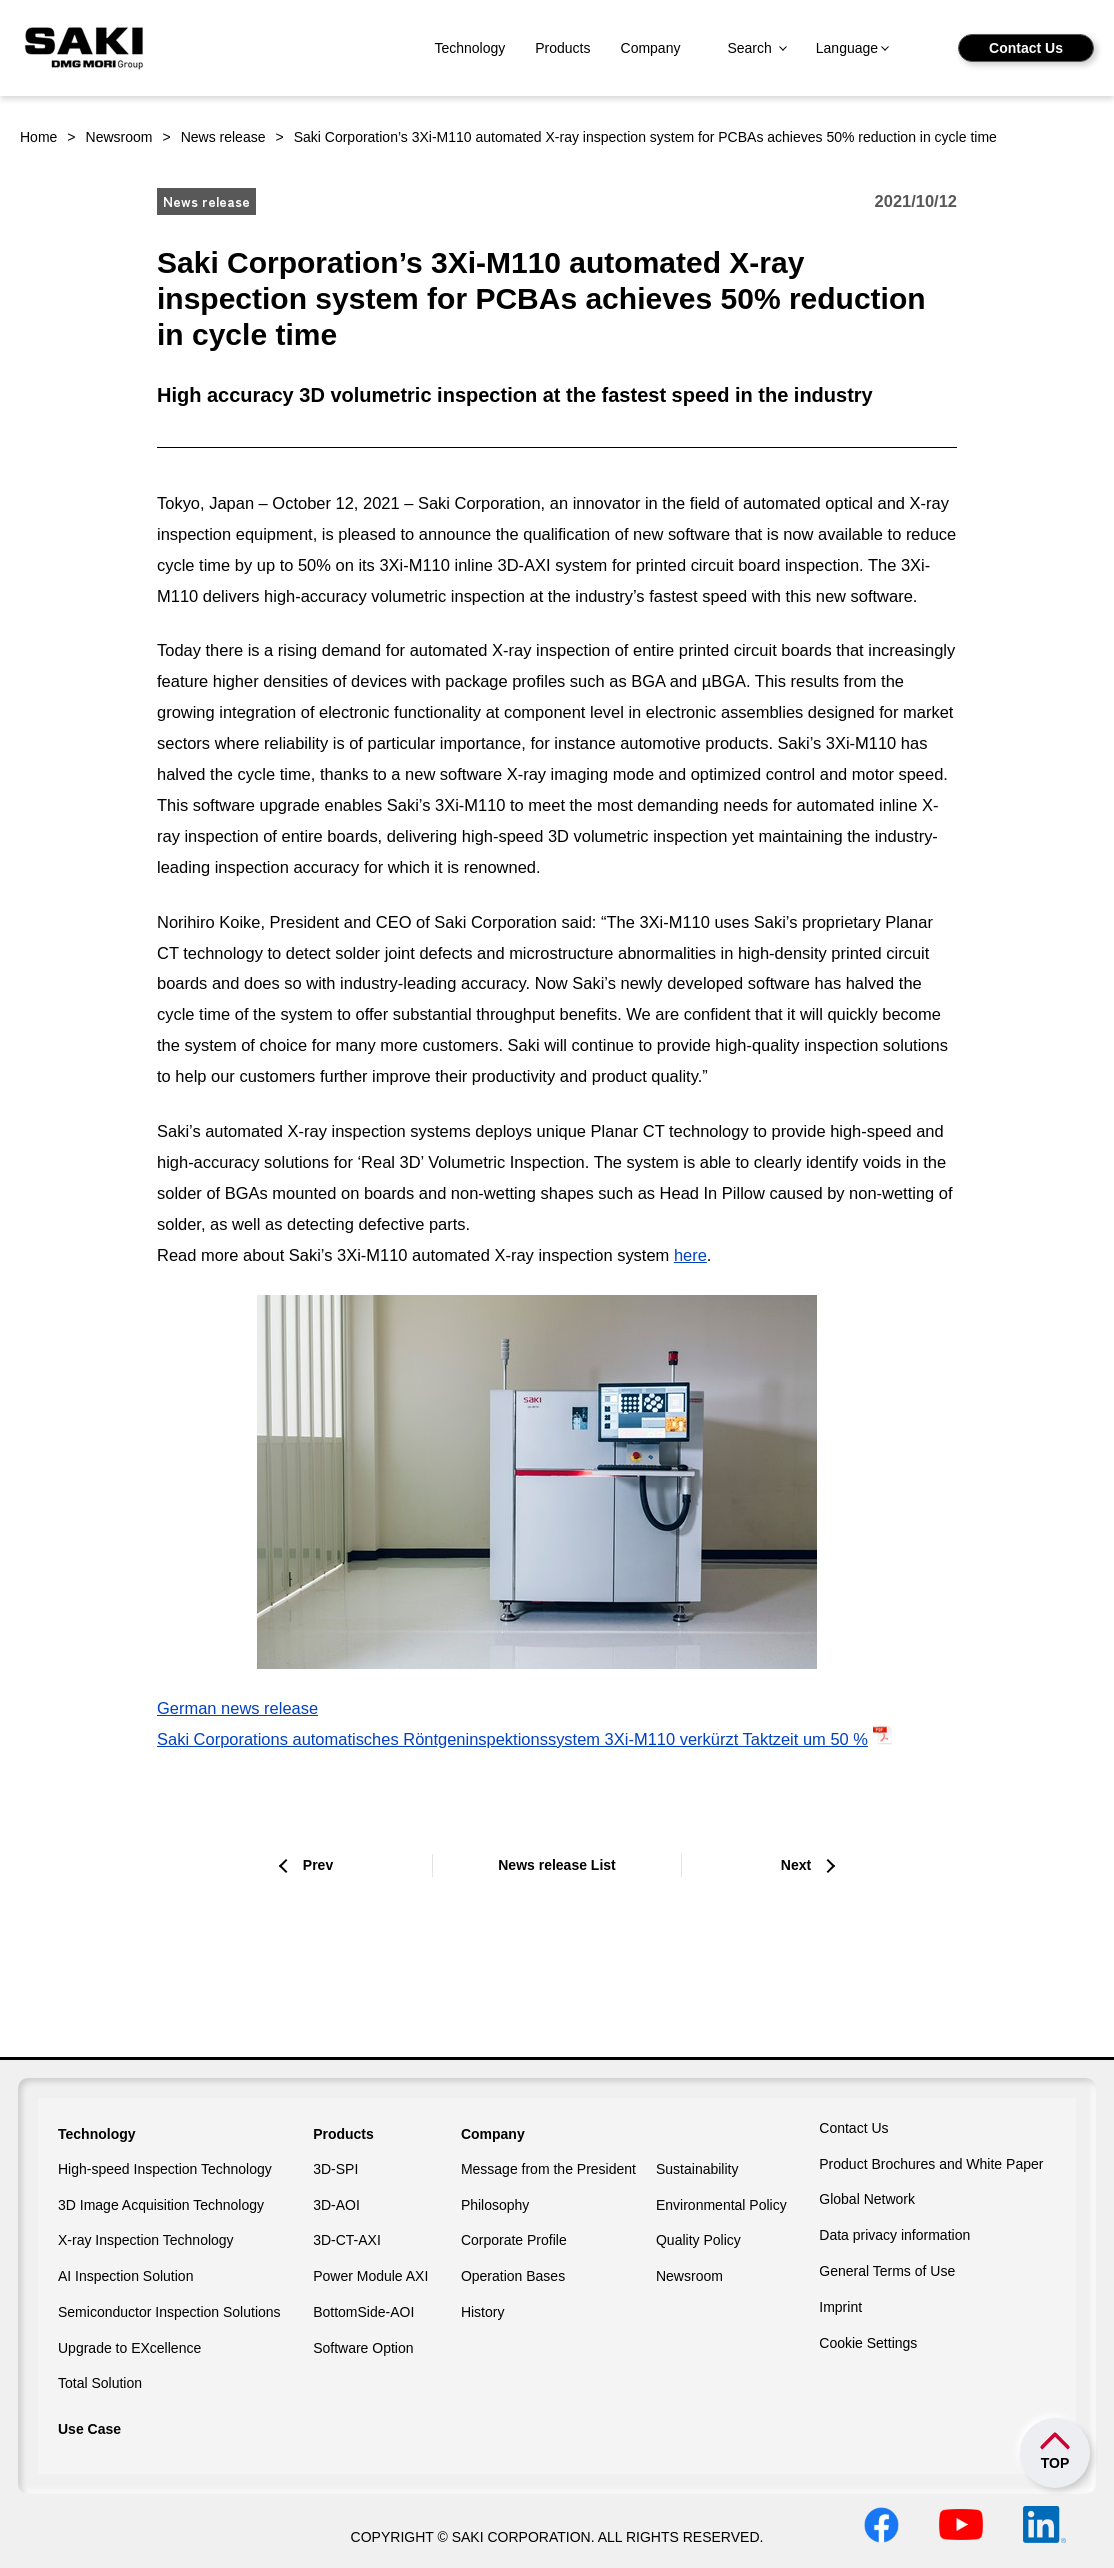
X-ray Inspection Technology (146, 2240)
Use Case (89, 2429)
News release (223, 137)
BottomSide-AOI (363, 2312)
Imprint (840, 2307)
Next (796, 1865)
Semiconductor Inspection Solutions (169, 2312)
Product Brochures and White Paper (931, 2164)
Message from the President (548, 2169)
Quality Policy (698, 2240)
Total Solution (100, 2383)
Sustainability (697, 2169)
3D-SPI (335, 2169)
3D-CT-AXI (347, 2240)
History (483, 2312)
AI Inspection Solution (125, 2276)
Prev (318, 1865)
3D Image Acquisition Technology (161, 2205)
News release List (557, 1865)
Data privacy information (894, 2235)
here (690, 1255)
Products (562, 48)
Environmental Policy (721, 2205)
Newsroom (119, 137)
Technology (469, 48)
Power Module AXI (370, 2276)
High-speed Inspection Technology (165, 2169)
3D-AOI (336, 2205)
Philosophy (495, 2205)
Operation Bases (513, 2276)
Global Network (867, 2199)
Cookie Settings (868, 2343)
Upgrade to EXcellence (129, 2348)
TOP (1055, 2463)
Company (651, 48)
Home (38, 137)
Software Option (363, 2348)
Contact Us (1026, 48)
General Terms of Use (887, 2271)
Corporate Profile (514, 2240)
